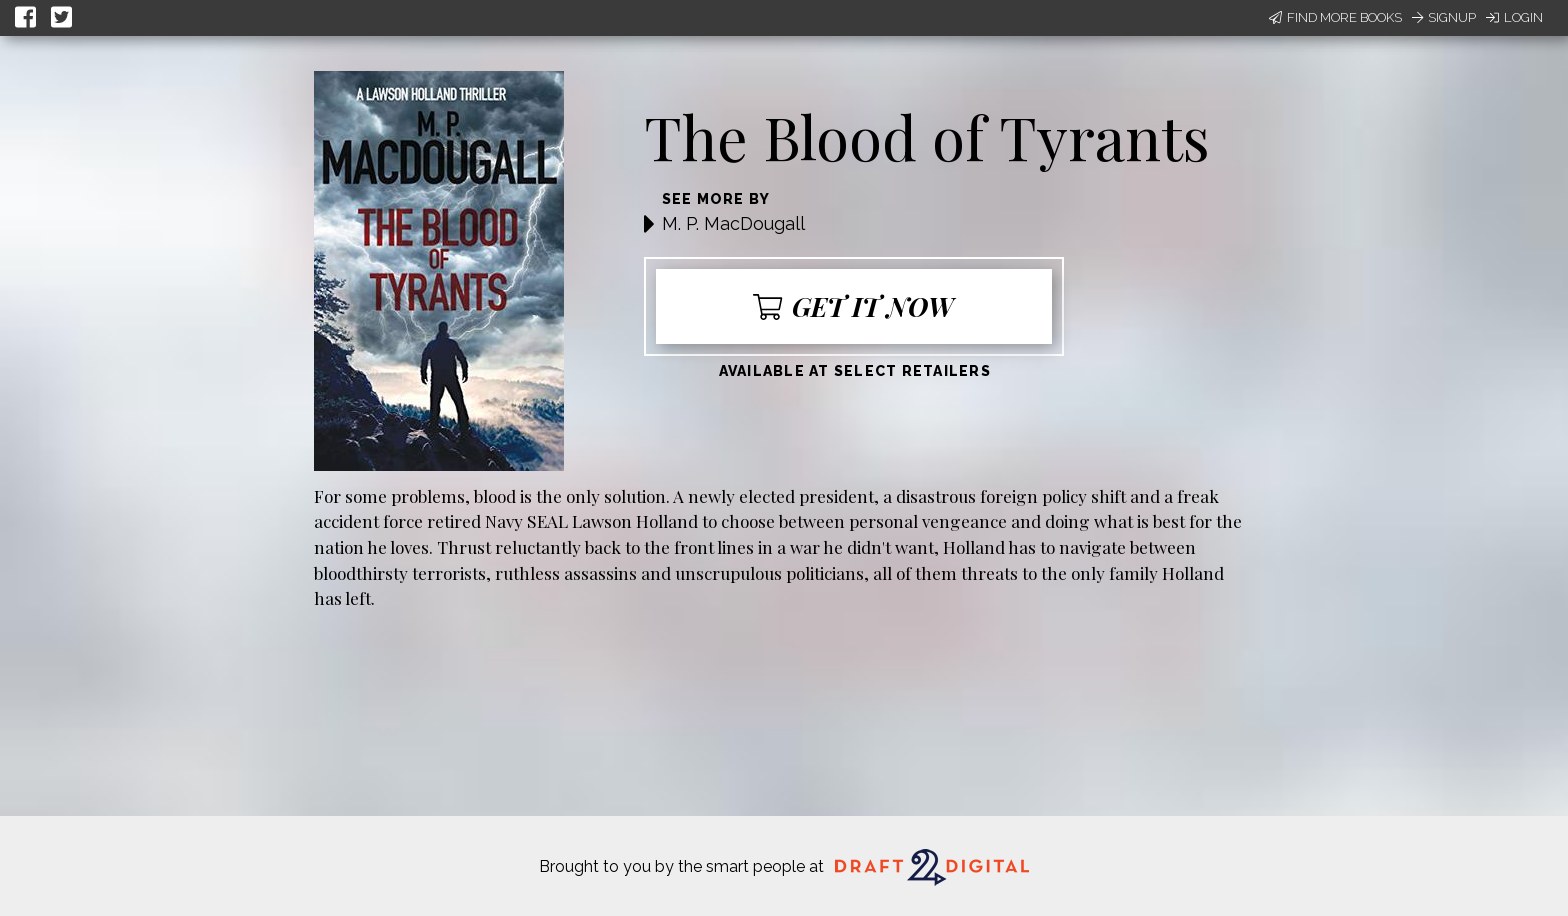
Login (1514, 17)
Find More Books (1335, 17)
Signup (1444, 17)
